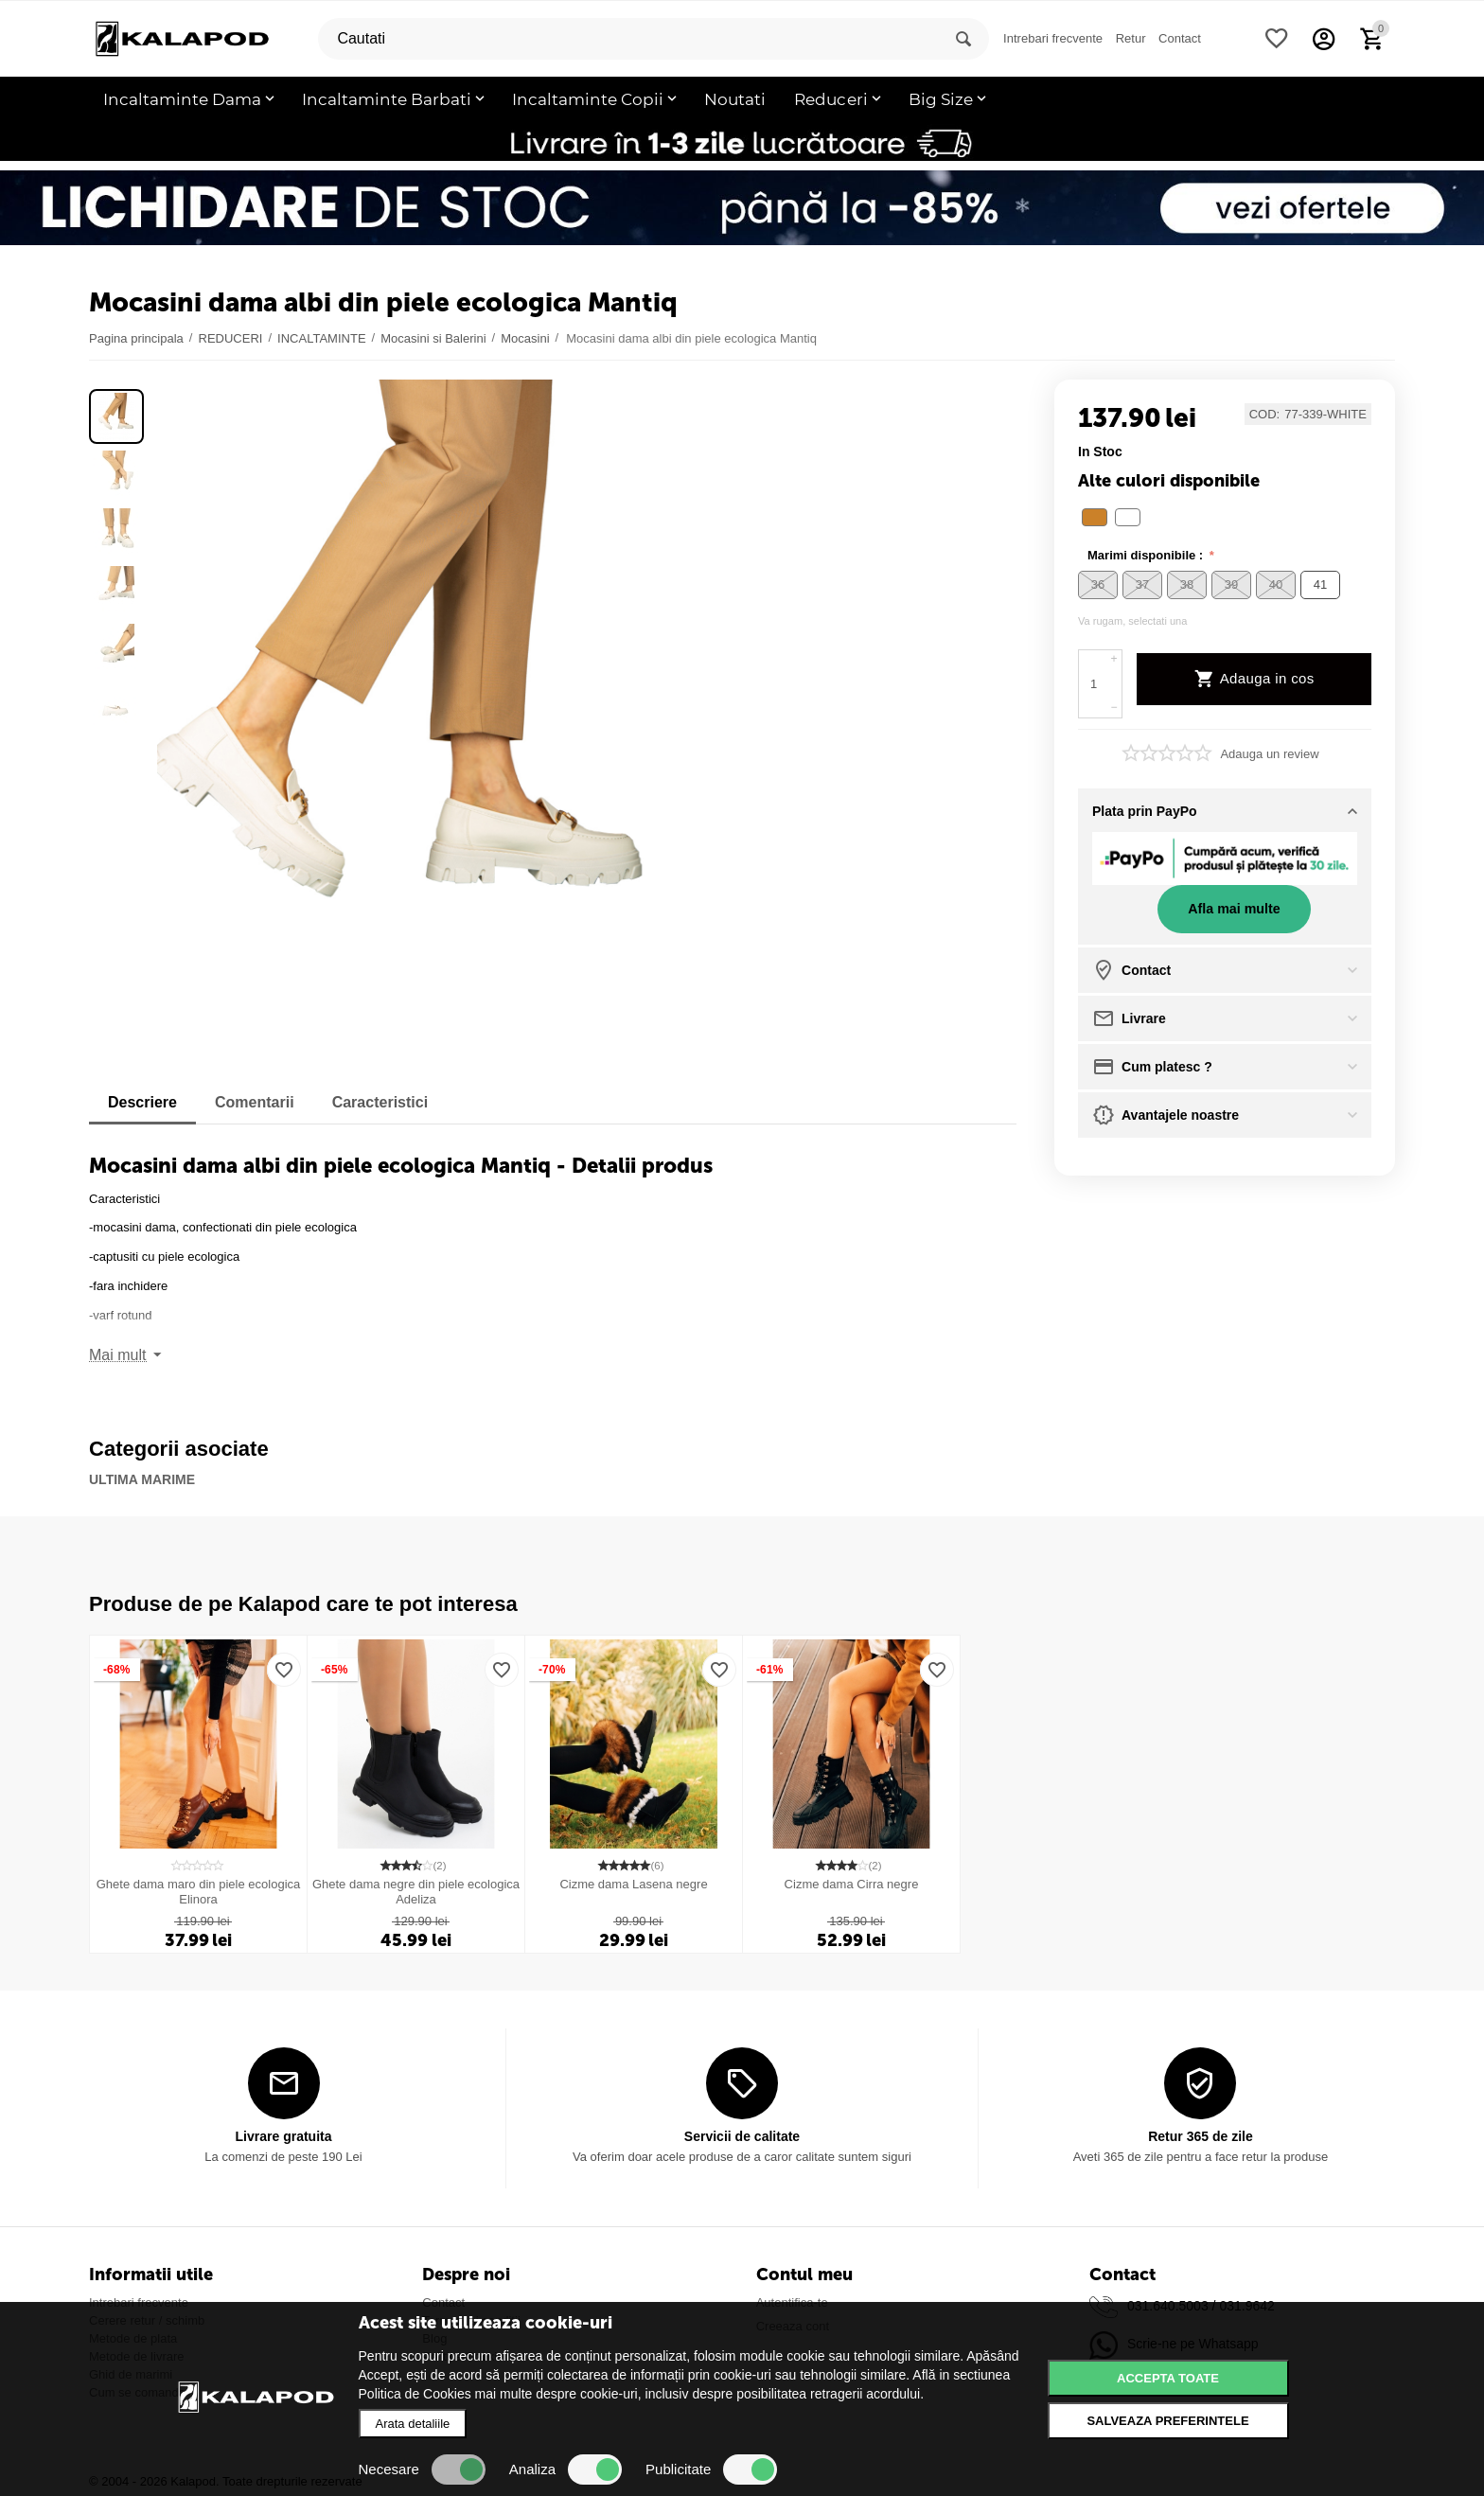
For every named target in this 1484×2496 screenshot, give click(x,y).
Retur (1131, 38)
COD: (1265, 414)
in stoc (1100, 451)
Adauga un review (1269, 754)
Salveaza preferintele (1167, 2421)
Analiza (565, 2469)
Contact (1179, 38)
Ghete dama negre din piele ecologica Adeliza (416, 1891)
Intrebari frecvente (1053, 38)
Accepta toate (1168, 2378)
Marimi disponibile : (1147, 555)
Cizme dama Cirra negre (852, 1884)
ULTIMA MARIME (142, 1479)
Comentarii (254, 1102)
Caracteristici (380, 1102)
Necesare (422, 2469)
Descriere (142, 1102)
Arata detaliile (413, 2423)
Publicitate (711, 2469)
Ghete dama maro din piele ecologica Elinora (199, 1891)
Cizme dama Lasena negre (633, 1884)
